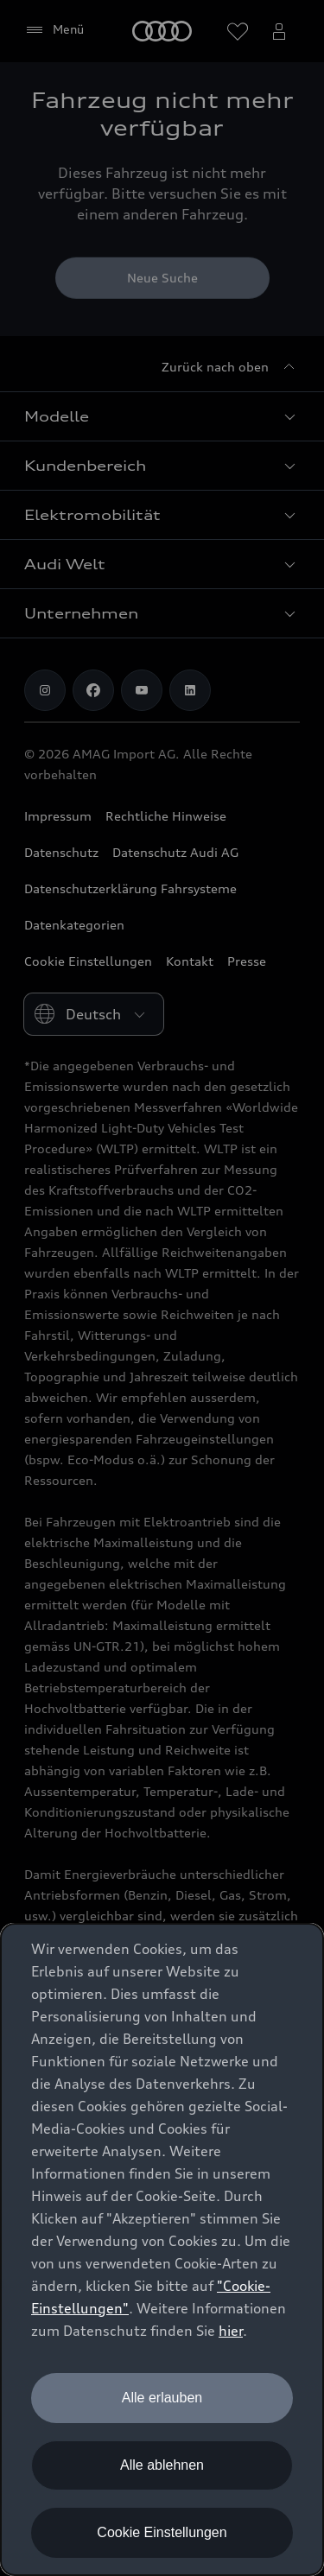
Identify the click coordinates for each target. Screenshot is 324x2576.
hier (231, 2330)
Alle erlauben (162, 2397)
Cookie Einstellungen (161, 2532)
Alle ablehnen (162, 2465)
